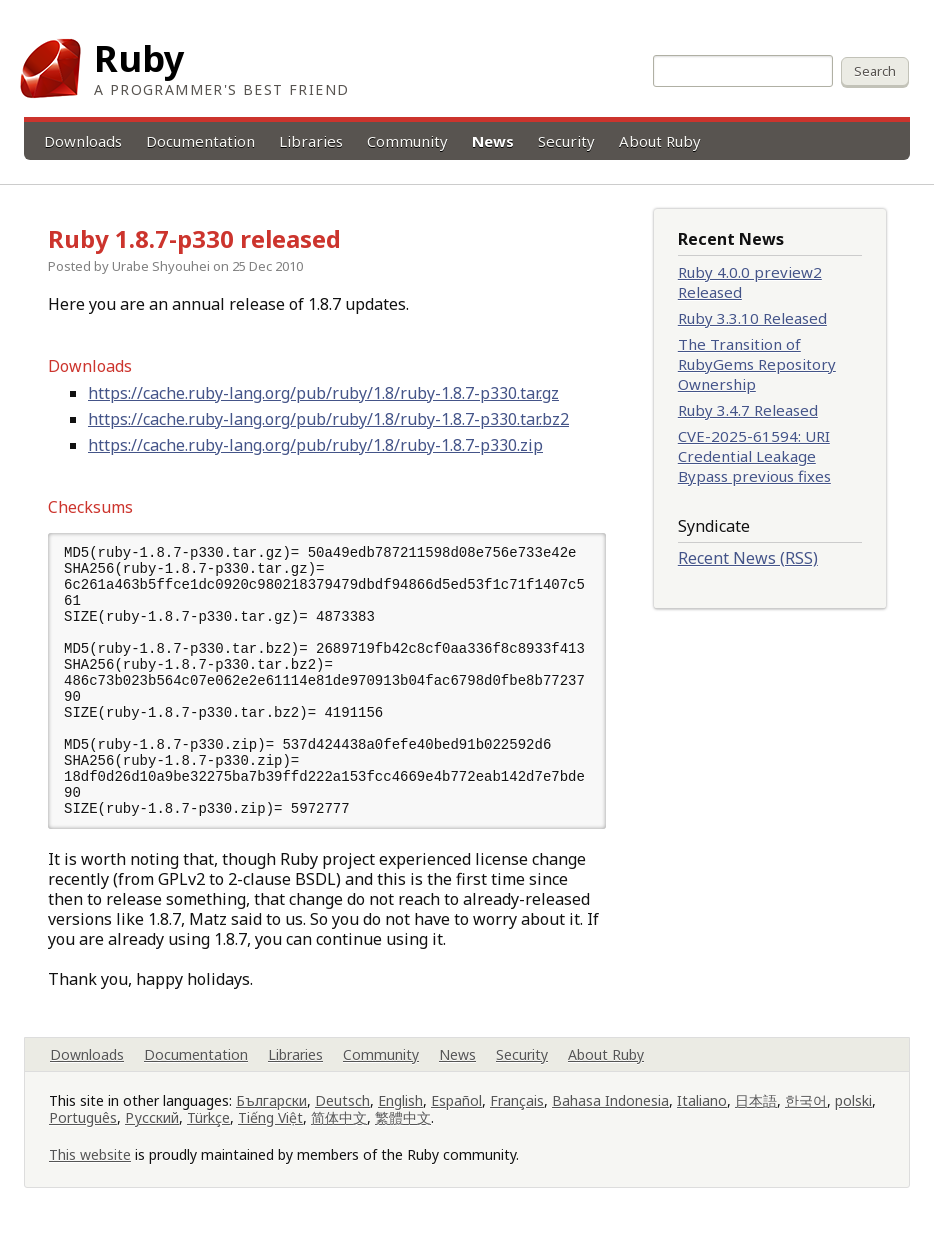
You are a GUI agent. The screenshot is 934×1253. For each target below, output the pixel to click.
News (493, 141)
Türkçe (208, 1134)
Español (456, 1117)
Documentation (200, 141)
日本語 (756, 1117)
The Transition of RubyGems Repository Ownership (757, 364)
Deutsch (342, 1117)
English (400, 1117)
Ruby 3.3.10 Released (752, 318)
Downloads (83, 141)
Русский (152, 1134)
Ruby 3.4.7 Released (748, 410)
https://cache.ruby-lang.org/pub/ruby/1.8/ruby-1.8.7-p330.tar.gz (323, 393)
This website (90, 1171)
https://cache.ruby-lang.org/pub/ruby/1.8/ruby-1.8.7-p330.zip (315, 445)
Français (517, 1117)
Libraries (311, 141)
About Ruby (660, 141)
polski (853, 1117)
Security (566, 141)
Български (271, 1117)
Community (407, 141)
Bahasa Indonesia (610, 1117)
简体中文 (339, 1134)
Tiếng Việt (270, 1134)
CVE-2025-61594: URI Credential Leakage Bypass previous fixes (754, 456)
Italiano (702, 1117)
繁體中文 (403, 1134)
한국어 (806, 1117)
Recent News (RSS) (748, 558)
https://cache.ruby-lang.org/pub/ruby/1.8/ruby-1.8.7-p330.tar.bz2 (328, 419)
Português (83, 1134)
